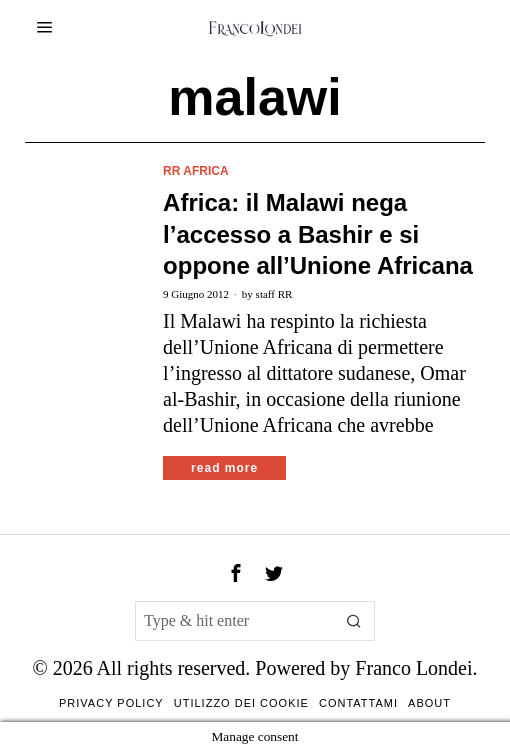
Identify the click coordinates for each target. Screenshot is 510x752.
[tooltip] (236, 573)
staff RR (274, 294)
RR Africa (196, 171)
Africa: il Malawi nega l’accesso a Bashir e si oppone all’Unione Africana (318, 233)
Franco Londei (413, 668)
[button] (355, 621)
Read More (224, 468)
